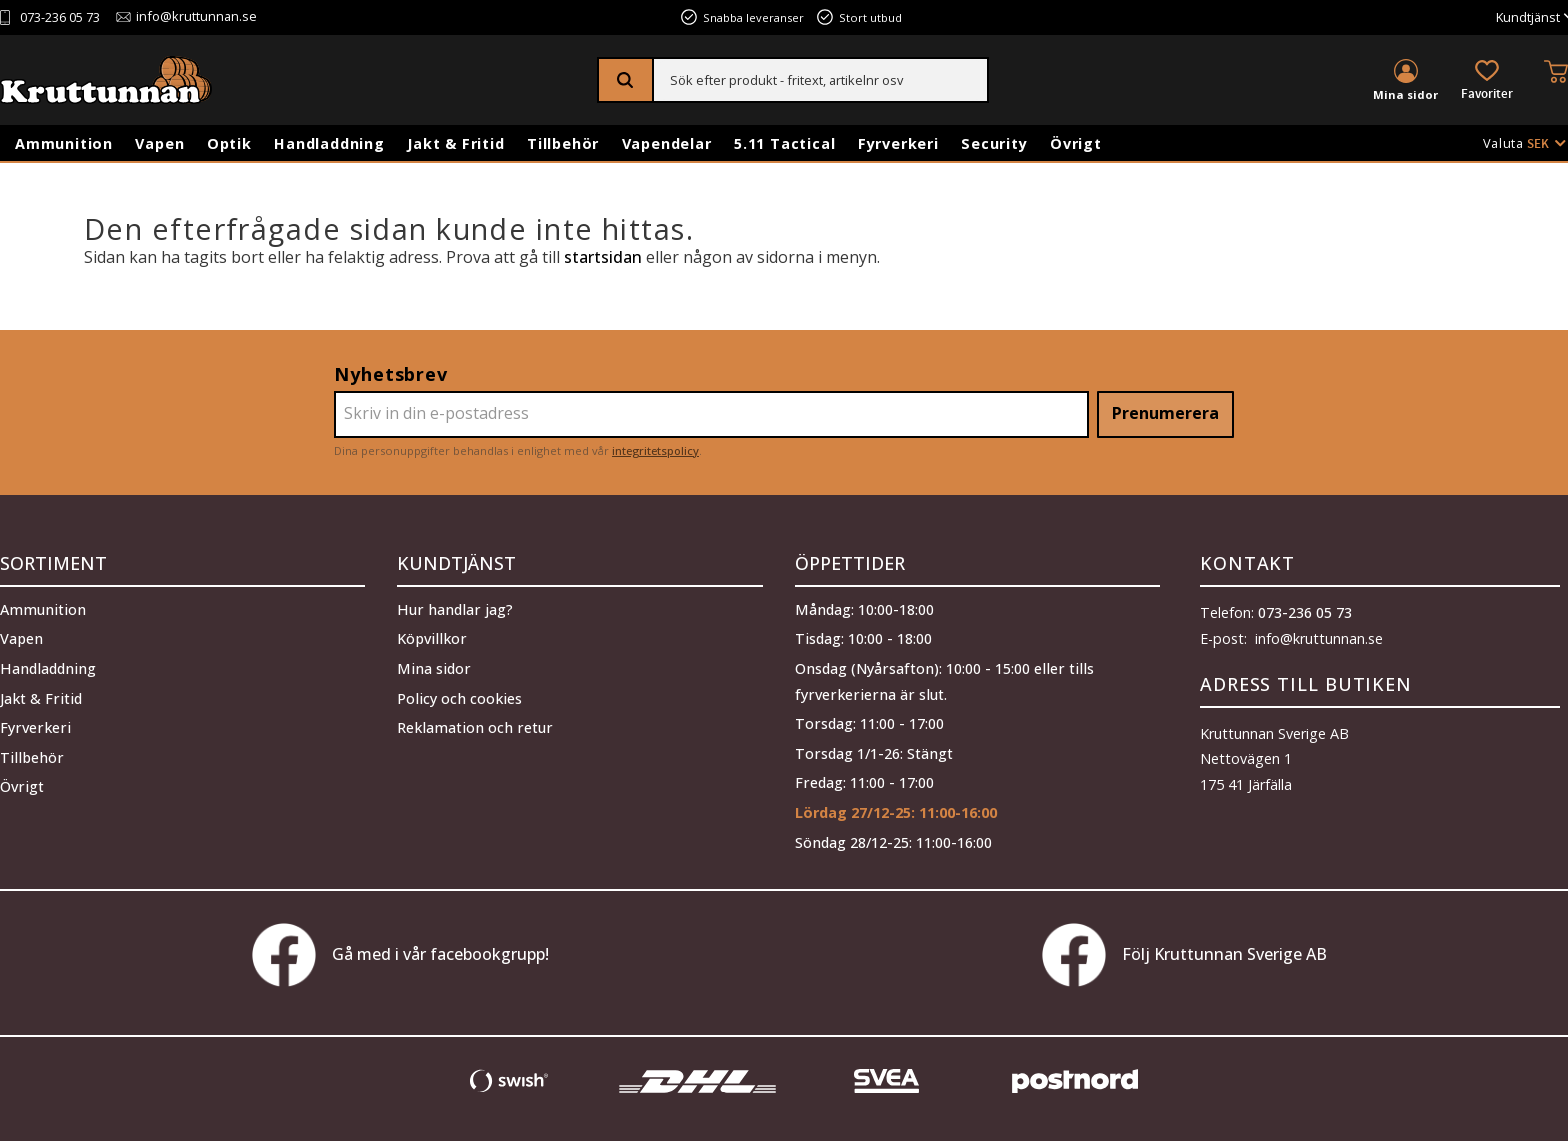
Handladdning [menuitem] (329, 143)
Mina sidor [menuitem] (1405, 94)
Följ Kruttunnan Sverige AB (1184, 955)
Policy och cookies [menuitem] (459, 698)
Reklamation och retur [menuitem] (475, 727)
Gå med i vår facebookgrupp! (400, 955)
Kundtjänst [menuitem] (1528, 17)
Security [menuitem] (994, 143)
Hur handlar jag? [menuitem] (455, 609)
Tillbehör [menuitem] (563, 143)
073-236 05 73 (60, 17)
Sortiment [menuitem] (53, 563)
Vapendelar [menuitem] (667, 143)
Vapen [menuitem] (159, 143)
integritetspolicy (655, 450)
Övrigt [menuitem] (1076, 143)
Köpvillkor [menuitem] (432, 638)
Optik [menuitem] (229, 143)
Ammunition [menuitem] (64, 143)
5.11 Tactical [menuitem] (784, 143)
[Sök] (626, 80)
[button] (1487, 81)
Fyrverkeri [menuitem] (898, 143)
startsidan (603, 257)
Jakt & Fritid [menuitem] (455, 143)
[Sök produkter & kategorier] (820, 80)
